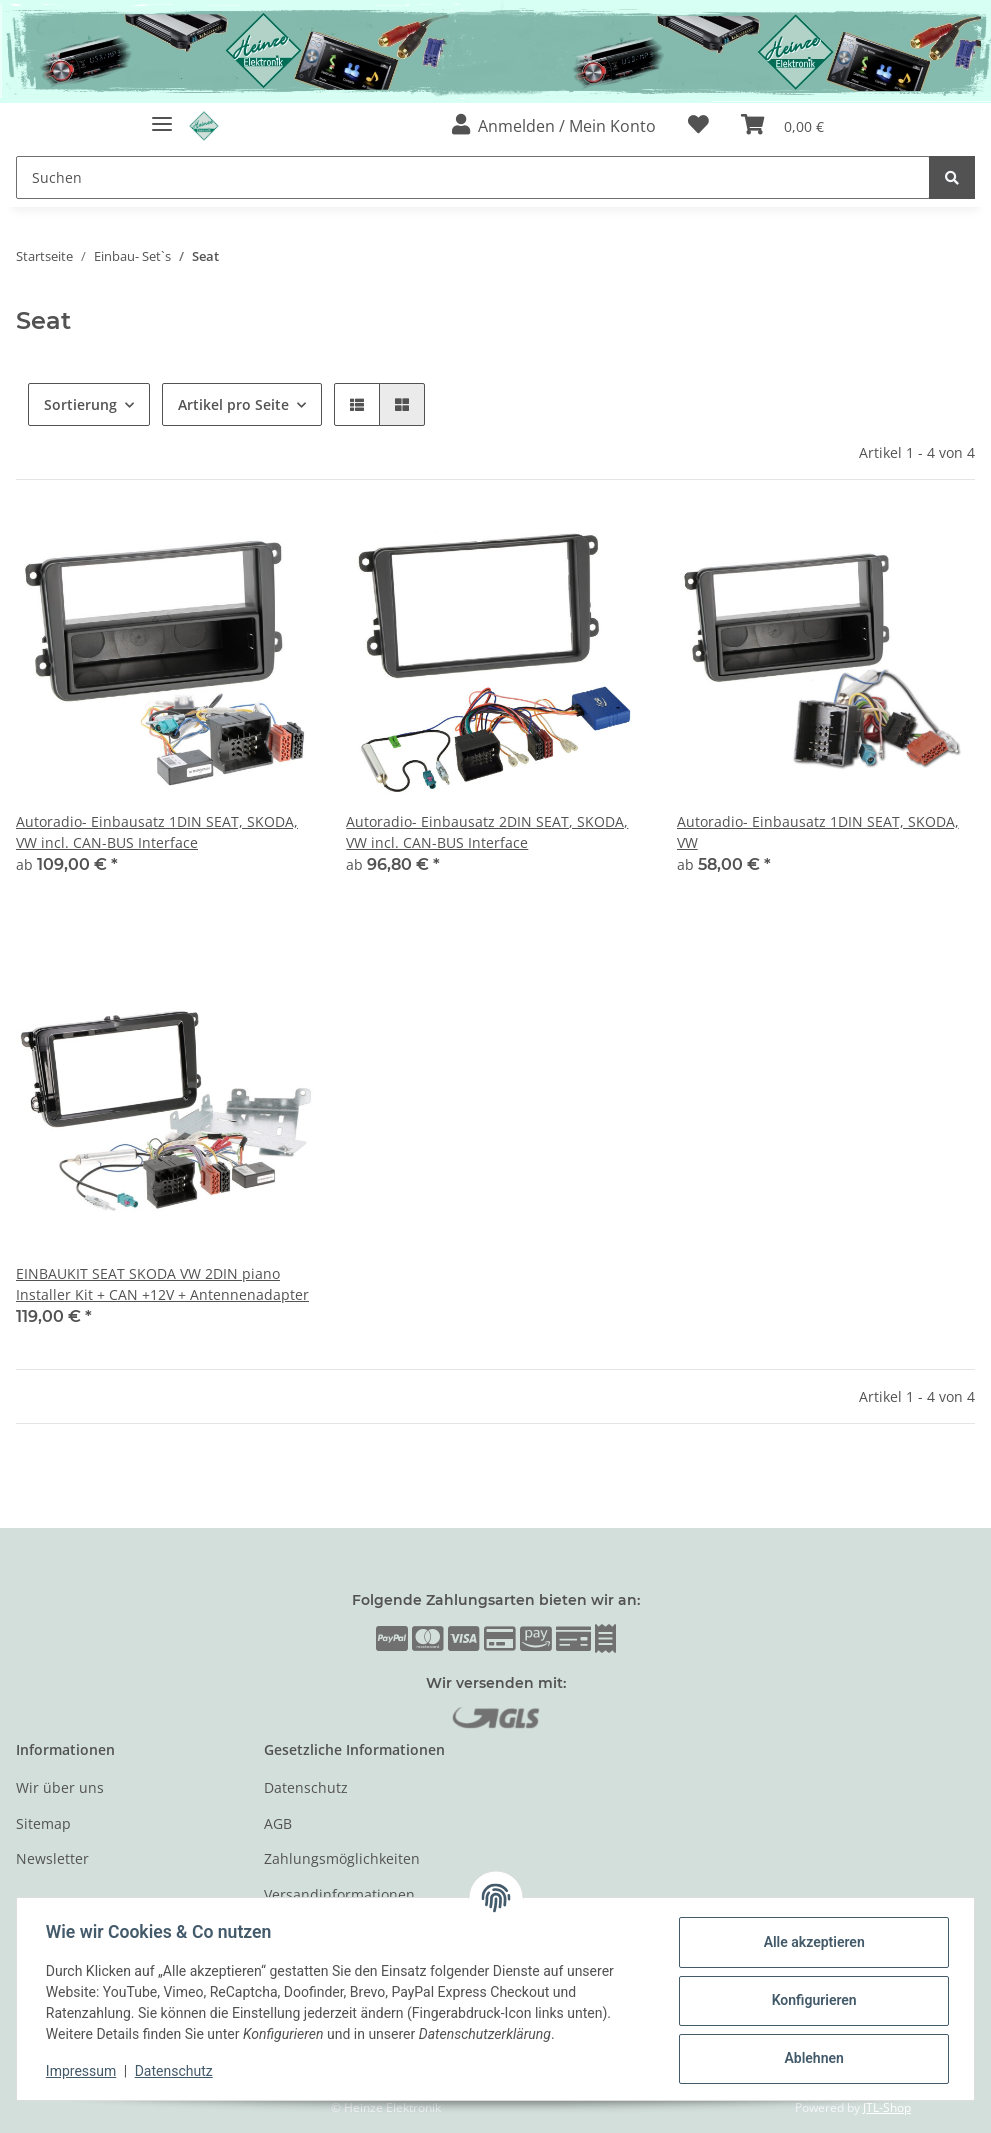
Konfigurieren (810, 2000)
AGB (278, 1823)
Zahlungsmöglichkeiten (342, 1858)
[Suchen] (473, 177)
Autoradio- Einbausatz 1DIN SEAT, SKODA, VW (818, 832)
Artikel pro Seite (233, 404)
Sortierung (80, 404)
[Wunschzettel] (698, 126)
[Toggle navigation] (162, 115)
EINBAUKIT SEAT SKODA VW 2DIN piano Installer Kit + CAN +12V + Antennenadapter (162, 1284)
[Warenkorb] (782, 126)
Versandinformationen (339, 1894)
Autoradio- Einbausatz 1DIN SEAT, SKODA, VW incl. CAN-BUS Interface (157, 832)
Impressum (84, 2071)
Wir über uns (60, 1788)
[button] (554, 126)
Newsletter (52, 1858)
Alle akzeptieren (810, 1942)
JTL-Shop (887, 2107)
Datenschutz (306, 1788)
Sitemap (43, 1823)
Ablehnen (810, 2058)
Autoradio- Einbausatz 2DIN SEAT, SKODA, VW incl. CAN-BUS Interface (487, 832)
